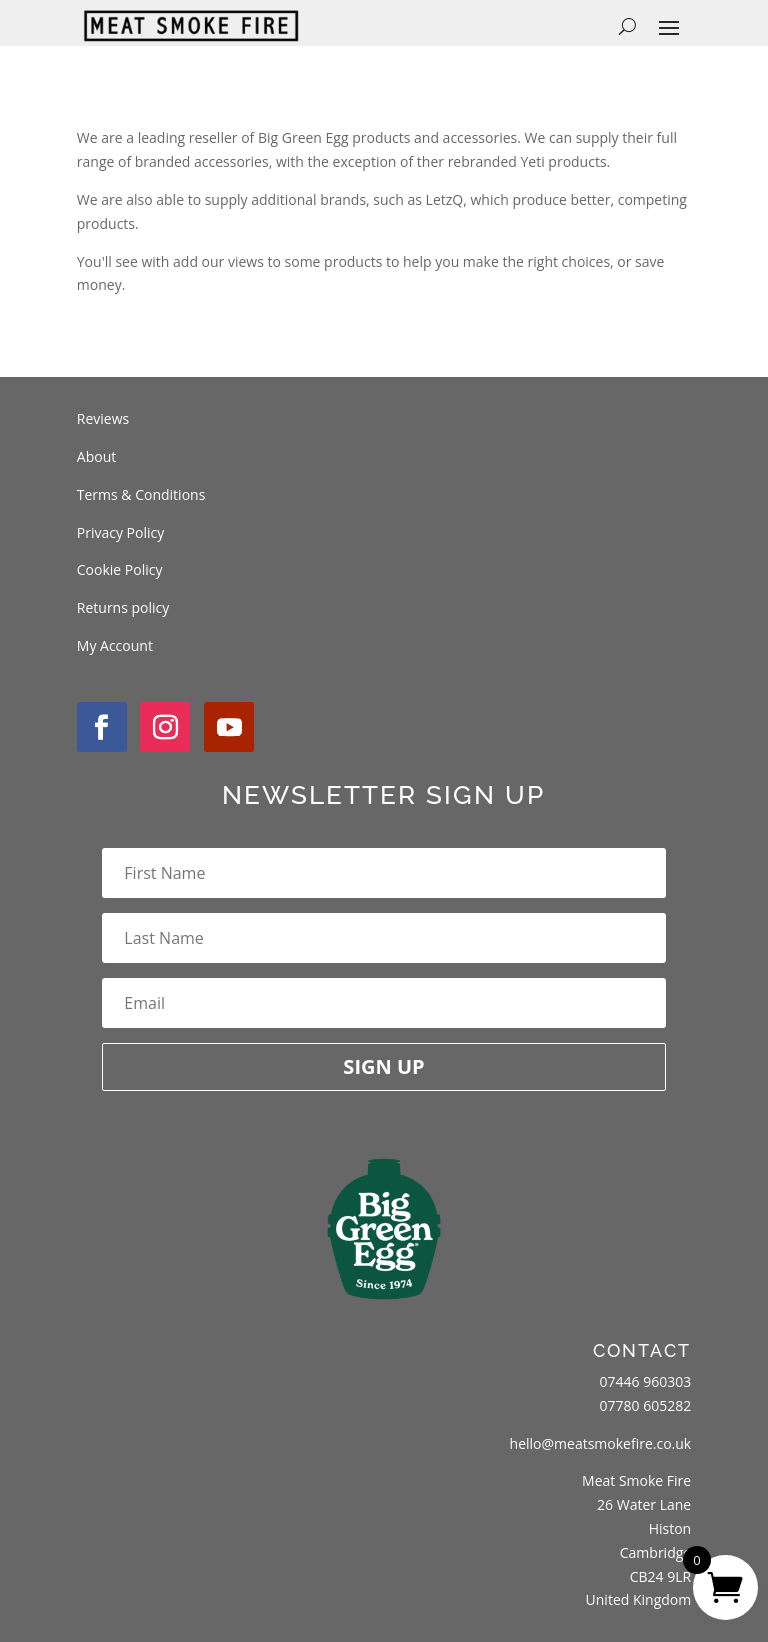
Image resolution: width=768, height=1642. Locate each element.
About (96, 456)
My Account (115, 645)
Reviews (103, 418)
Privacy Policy (120, 532)
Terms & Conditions (141, 494)
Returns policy (123, 607)
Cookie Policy (120, 569)
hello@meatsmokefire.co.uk (601, 1443)
